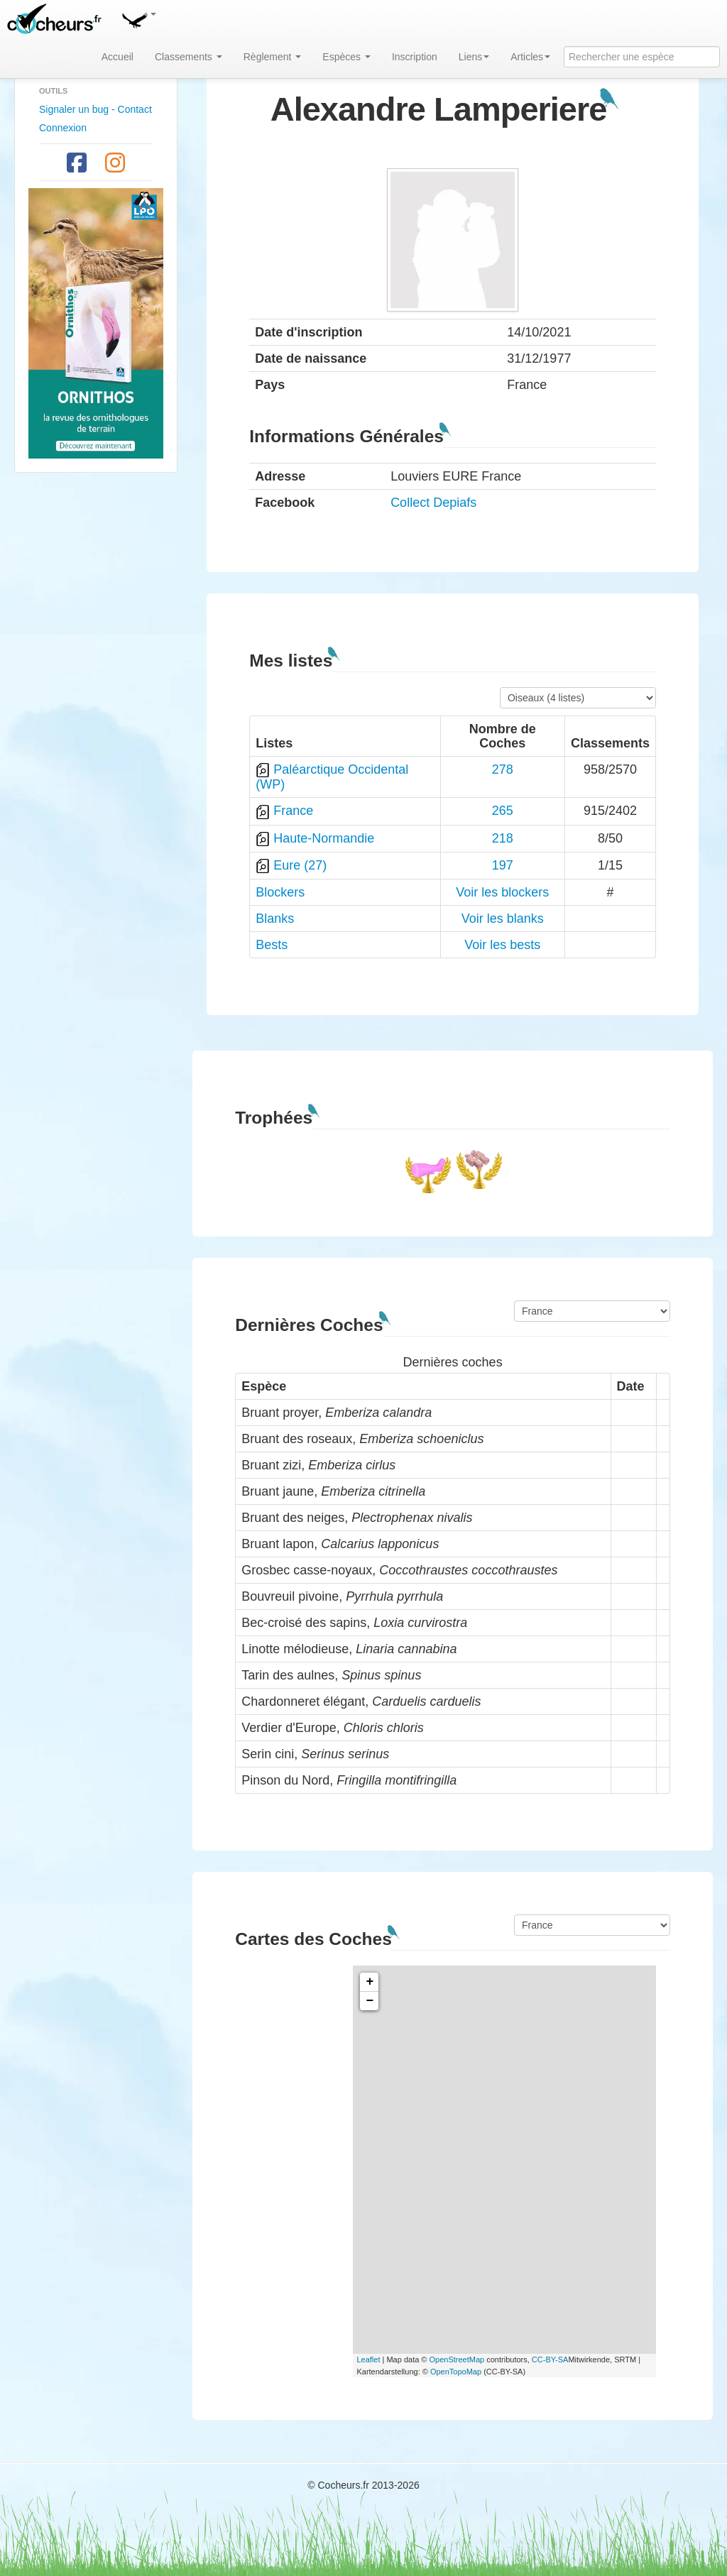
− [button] (370, 2001)
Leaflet (368, 2359)
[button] (138, 17)
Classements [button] (188, 56)
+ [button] (370, 1981)
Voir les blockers (502, 892)
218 (502, 838)
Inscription (414, 56)
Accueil (117, 56)
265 (502, 811)
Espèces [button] (346, 56)
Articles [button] (530, 56)
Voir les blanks (502, 918)
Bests (272, 945)
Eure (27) (300, 865)
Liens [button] (474, 56)
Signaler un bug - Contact (95, 109)
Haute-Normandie (323, 838)
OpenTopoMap (455, 2371)
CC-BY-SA (550, 2359)
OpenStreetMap (457, 2359)
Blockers (280, 892)
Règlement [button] (273, 56)
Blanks (275, 918)
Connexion (63, 127)
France (293, 811)
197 (502, 865)
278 (502, 769)
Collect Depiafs (433, 502)
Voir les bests (502, 945)
